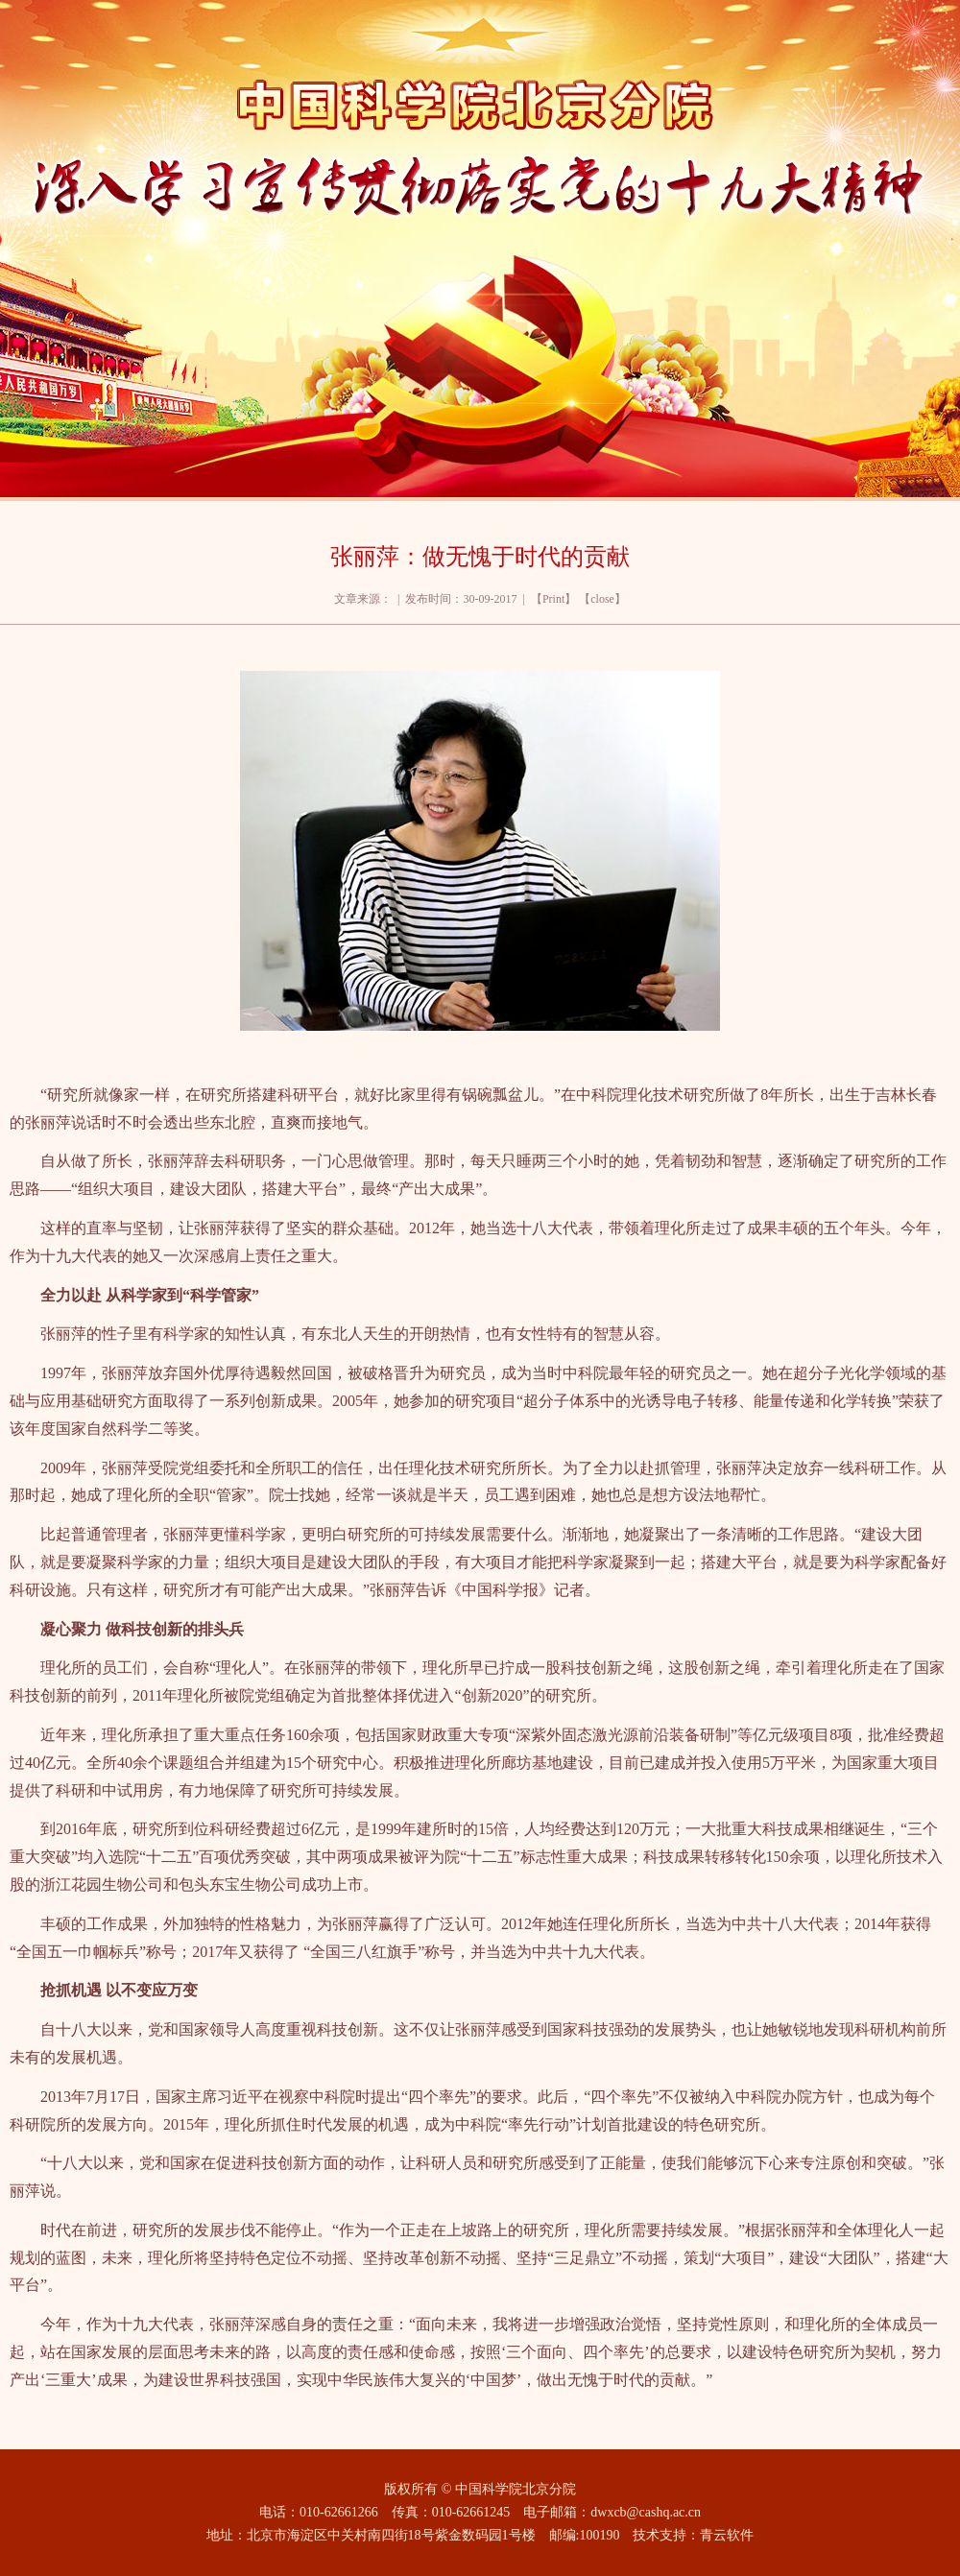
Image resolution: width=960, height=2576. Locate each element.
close (602, 599)
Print (553, 599)
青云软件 (727, 2535)
